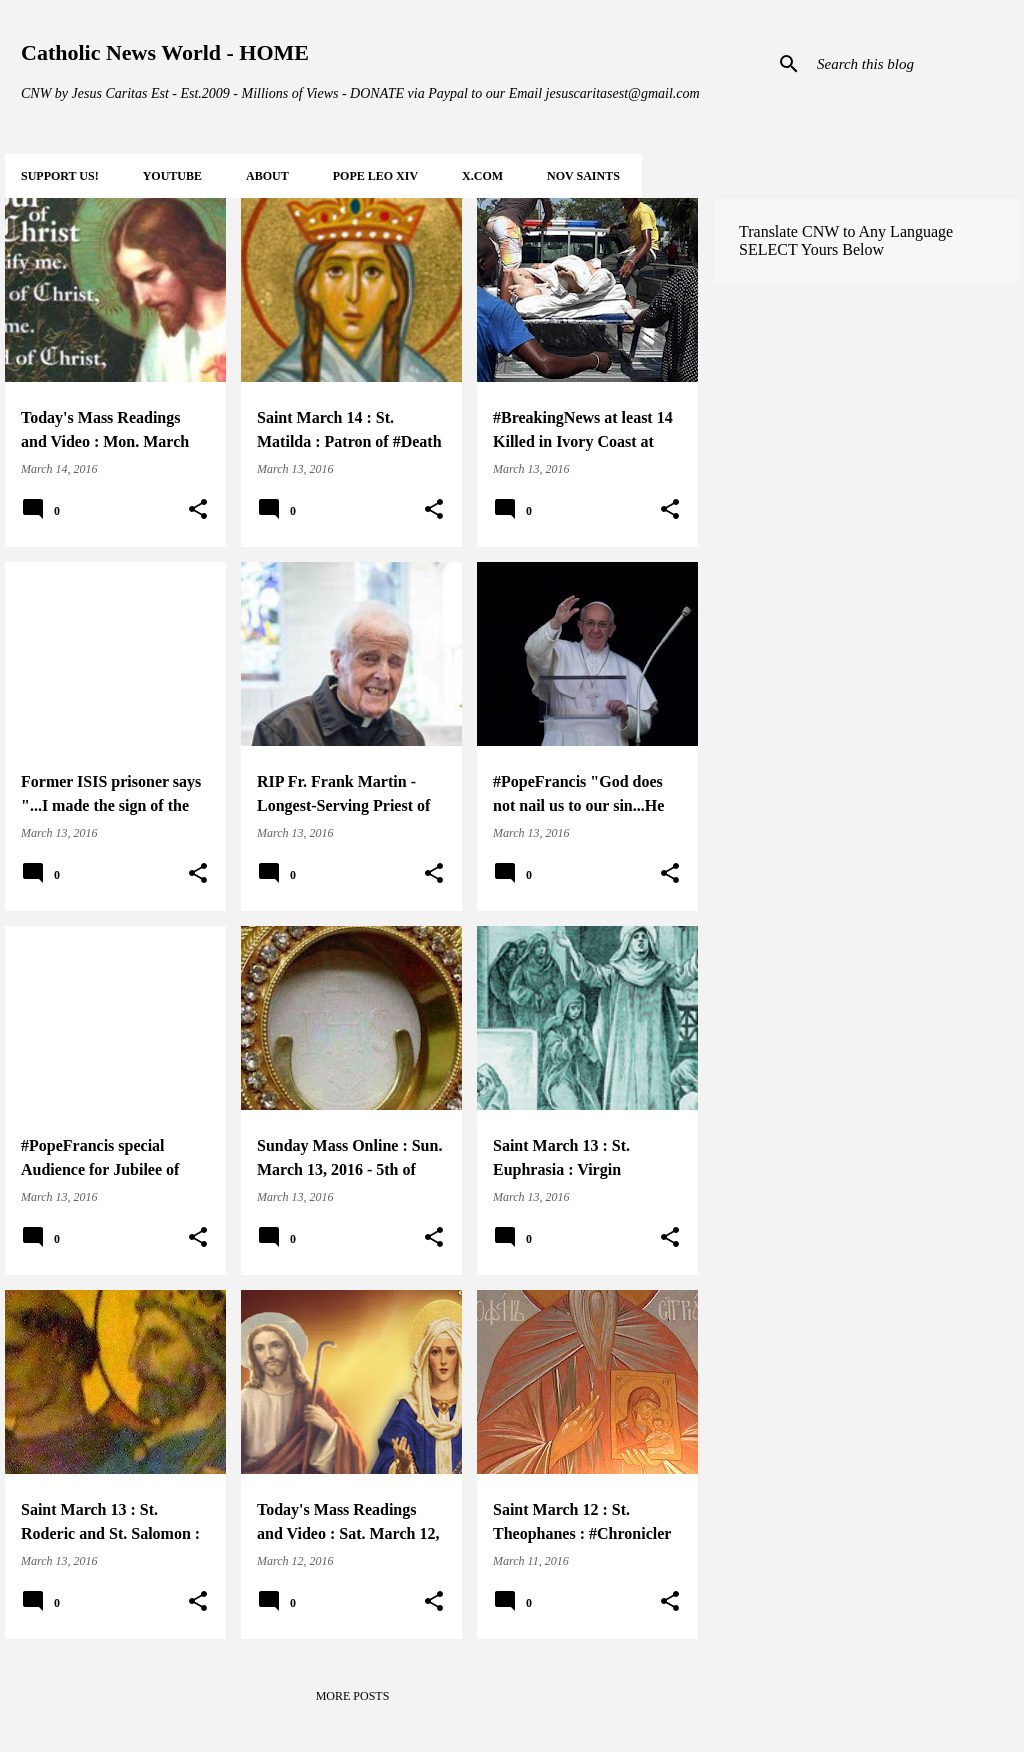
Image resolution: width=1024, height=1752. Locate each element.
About (267, 176)
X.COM (482, 176)
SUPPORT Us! (60, 176)
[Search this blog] (914, 64)
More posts (353, 1696)
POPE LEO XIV (375, 176)
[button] (198, 510)
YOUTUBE (172, 176)
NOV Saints (583, 176)
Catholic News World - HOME (165, 52)
